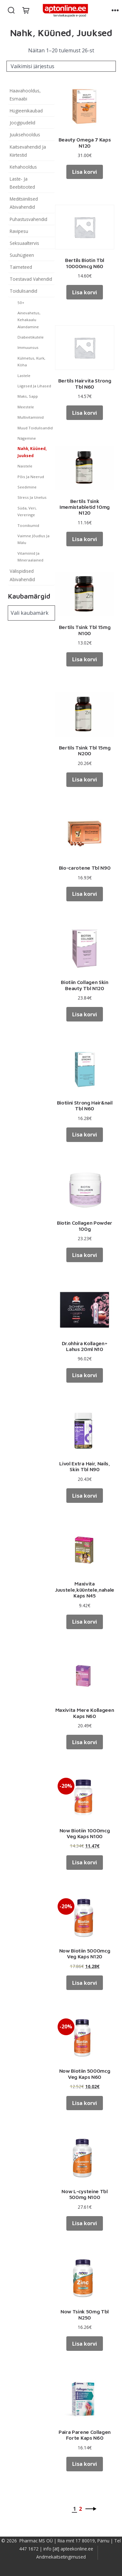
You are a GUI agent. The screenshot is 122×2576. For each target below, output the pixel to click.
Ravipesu (19, 231)
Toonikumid (28, 525)
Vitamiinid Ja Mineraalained (30, 556)
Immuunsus (28, 347)
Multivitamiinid (30, 417)
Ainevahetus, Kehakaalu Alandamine (28, 319)
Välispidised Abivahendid (22, 575)
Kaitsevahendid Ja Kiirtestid (28, 151)
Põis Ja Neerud (30, 476)
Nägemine (26, 438)
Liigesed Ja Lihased (34, 385)
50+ (20, 302)
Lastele (23, 375)
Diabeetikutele (30, 337)
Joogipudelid (22, 123)
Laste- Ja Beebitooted (22, 183)
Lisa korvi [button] (84, 171)
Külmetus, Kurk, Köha (31, 361)
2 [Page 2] (80, 2508)
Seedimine (27, 487)
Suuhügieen (22, 255)
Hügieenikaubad (26, 111)
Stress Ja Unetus (32, 497)
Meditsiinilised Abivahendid (24, 203)
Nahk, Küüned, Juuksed (32, 452)
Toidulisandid (23, 291)
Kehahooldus (23, 167)
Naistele (24, 466)
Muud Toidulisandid (35, 427)
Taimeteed (21, 267)
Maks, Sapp (27, 396)
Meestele (25, 406)
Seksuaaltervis (24, 243)
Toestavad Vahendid (31, 279)
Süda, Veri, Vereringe (27, 511)
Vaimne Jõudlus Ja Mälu (33, 539)
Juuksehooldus (25, 134)
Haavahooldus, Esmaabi (25, 95)
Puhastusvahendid (28, 219)
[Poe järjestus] (61, 66)
